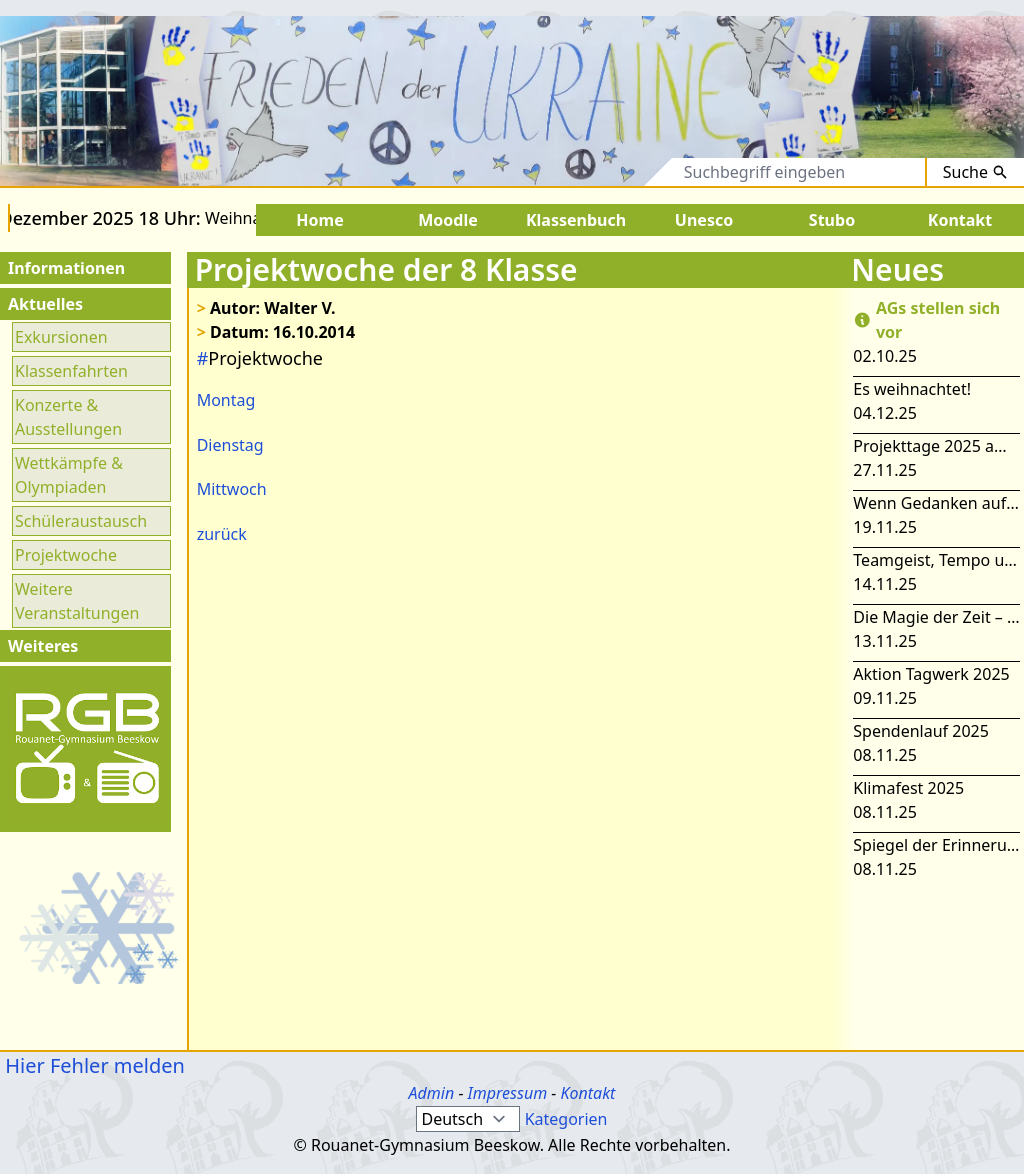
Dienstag (230, 445)
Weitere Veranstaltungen (77, 601)
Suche (975, 172)
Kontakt (587, 1093)
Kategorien (566, 1119)
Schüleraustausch (81, 521)
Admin (432, 1093)
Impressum (508, 1093)
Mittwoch (232, 489)
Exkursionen (61, 337)
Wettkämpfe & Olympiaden (69, 475)
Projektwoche (66, 555)
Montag (226, 400)
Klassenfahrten (71, 371)
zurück (222, 534)
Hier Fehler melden (92, 1065)
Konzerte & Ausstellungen (68, 417)
